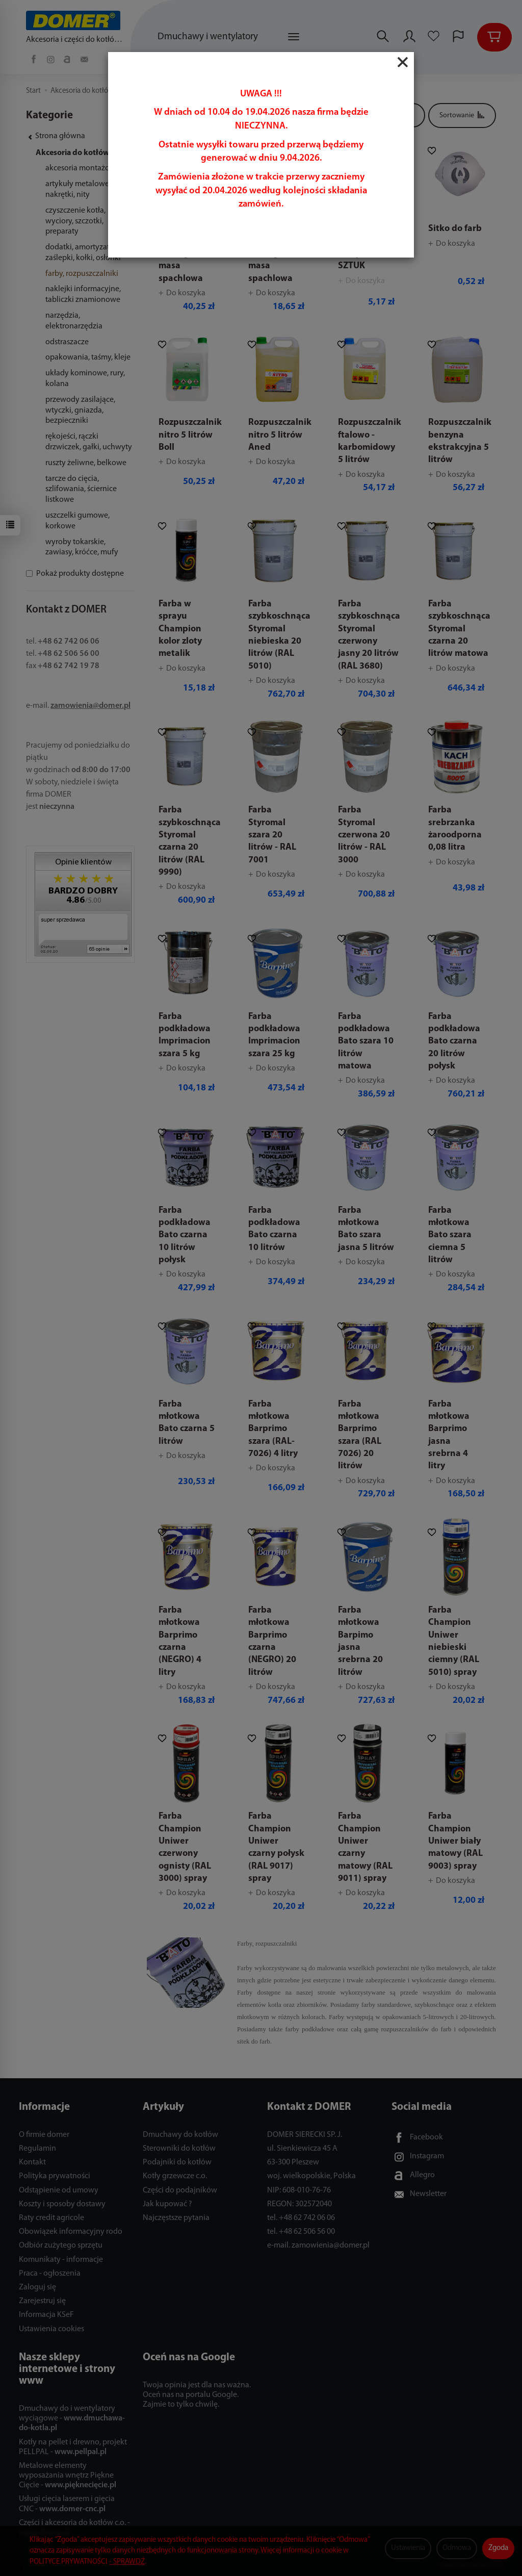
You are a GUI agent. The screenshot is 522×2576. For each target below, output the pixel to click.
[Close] (403, 62)
